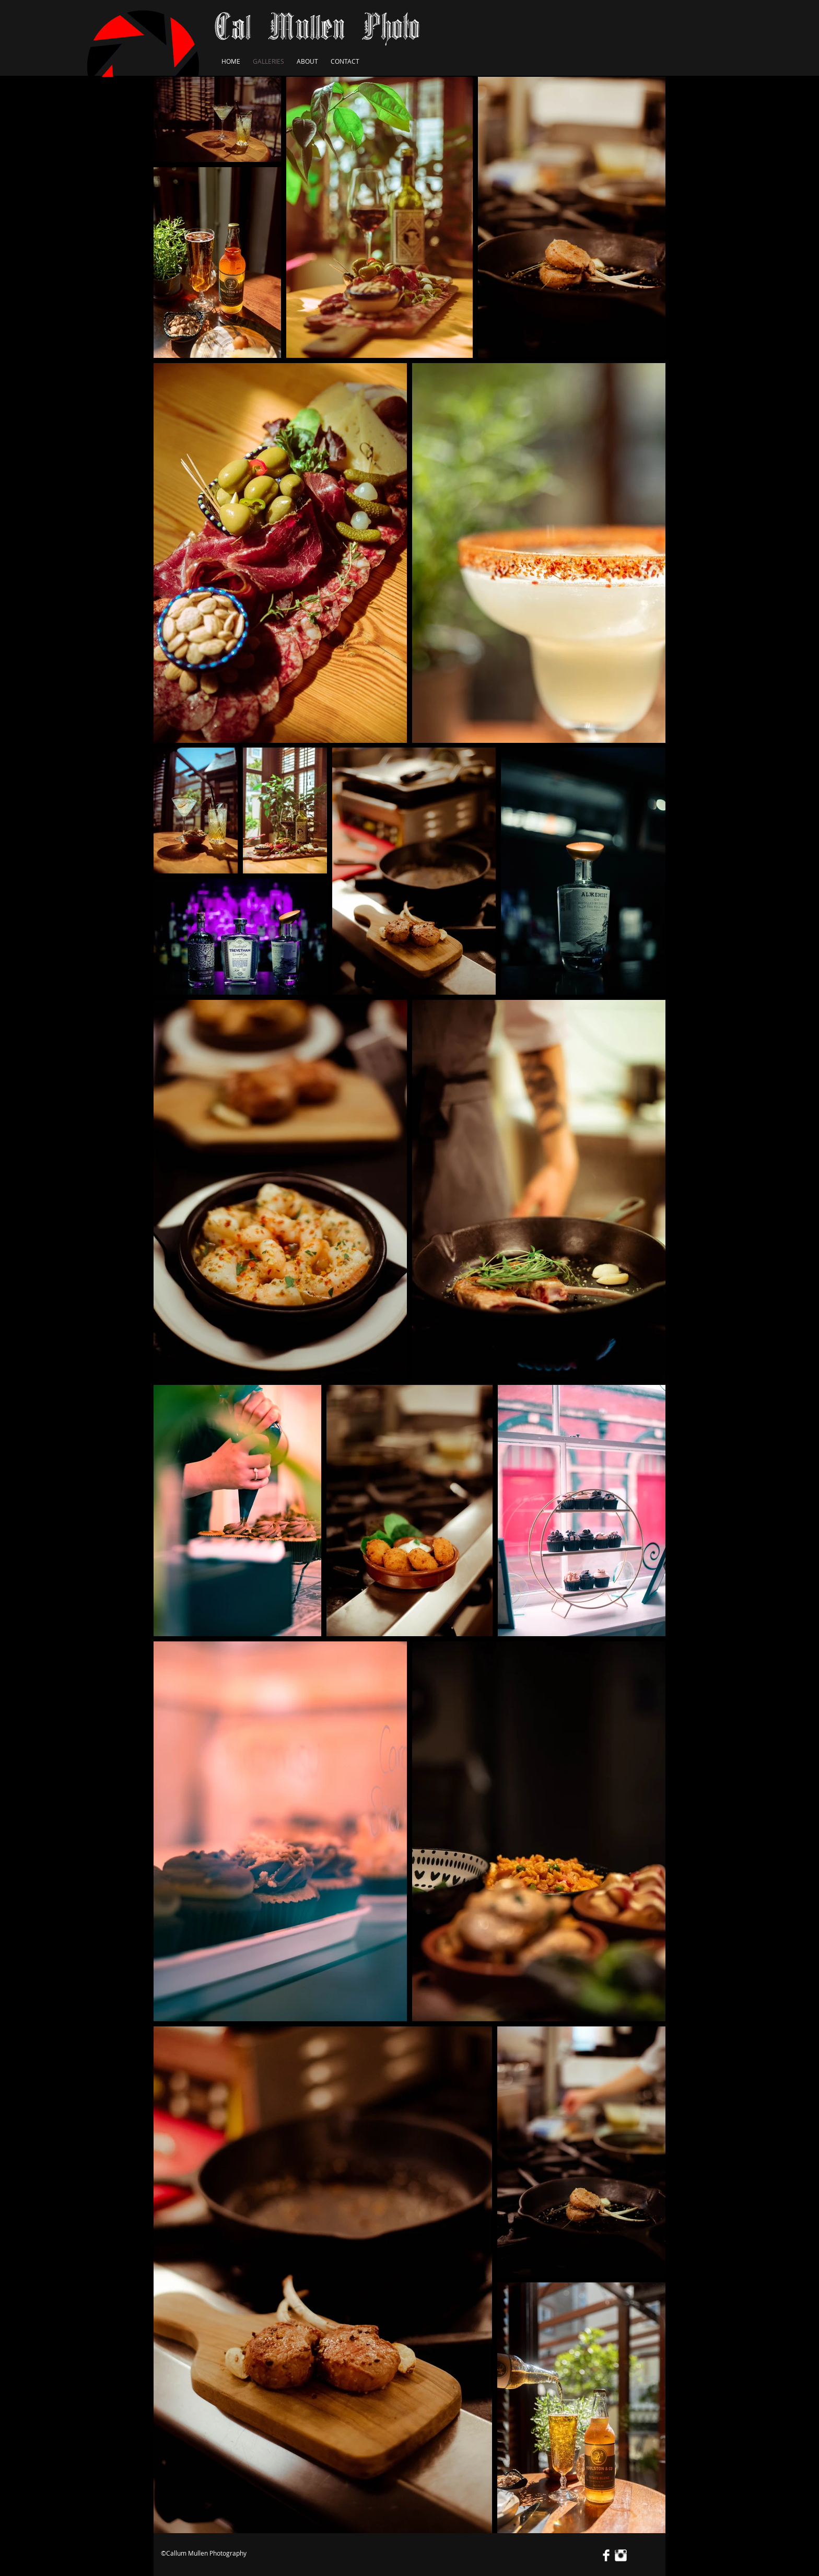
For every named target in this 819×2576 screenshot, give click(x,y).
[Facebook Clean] (606, 2555)
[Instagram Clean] (621, 2555)
